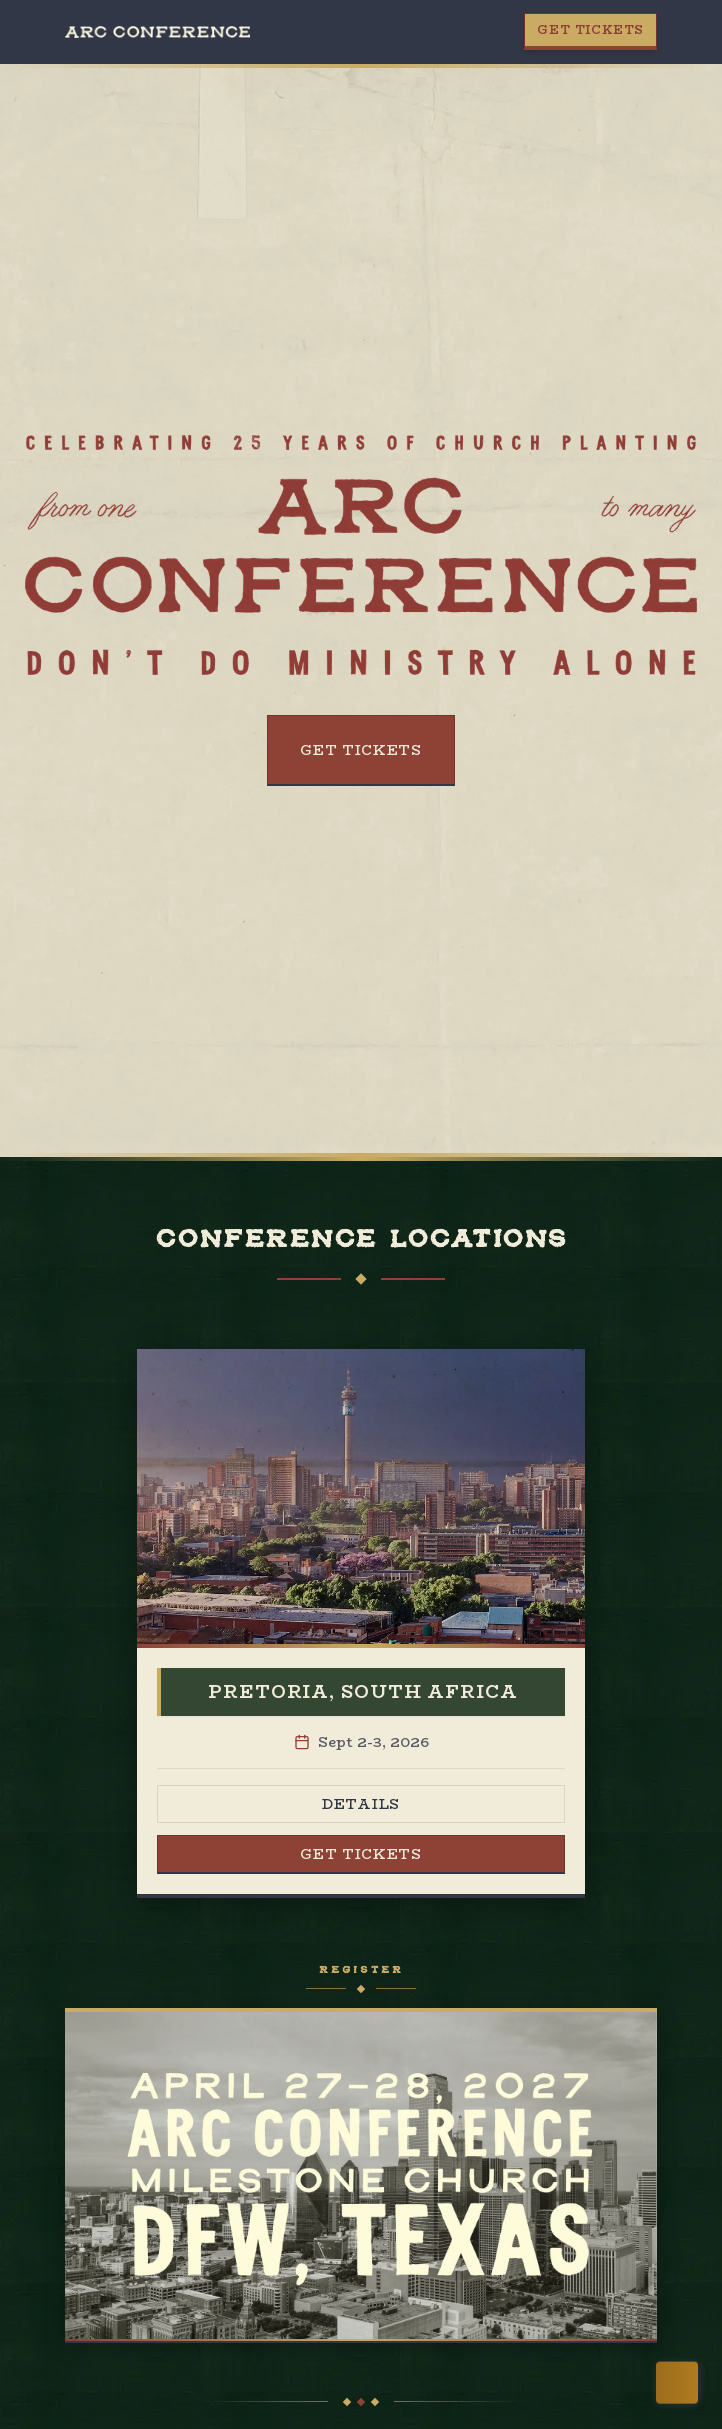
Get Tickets (590, 29)
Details (361, 1804)
